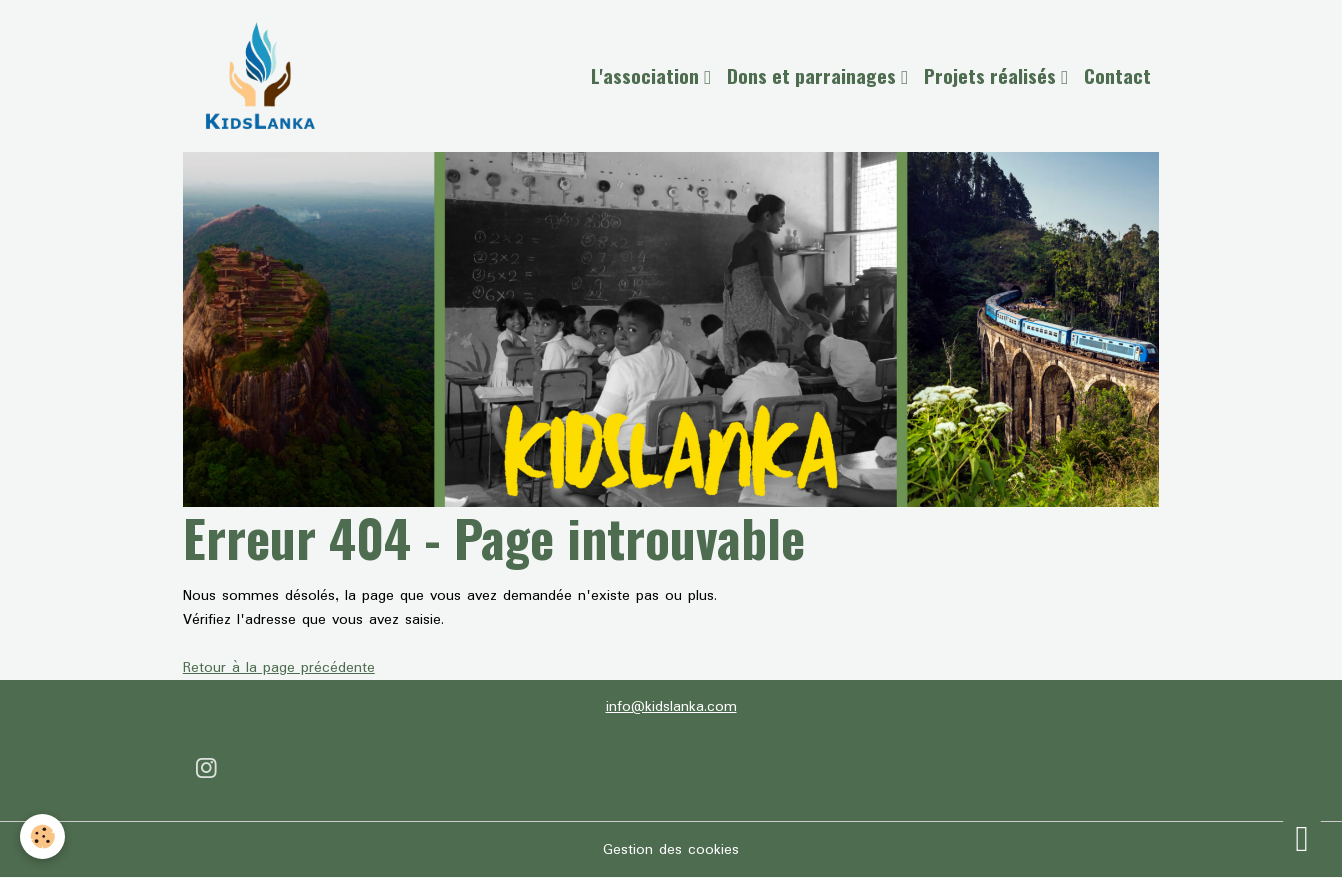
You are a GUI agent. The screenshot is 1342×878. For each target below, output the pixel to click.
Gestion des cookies (671, 850)
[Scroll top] (1302, 838)
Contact (1117, 75)
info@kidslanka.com (671, 707)
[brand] (263, 76)
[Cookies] (42, 836)
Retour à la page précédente (279, 668)
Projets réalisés (992, 75)
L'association (647, 75)
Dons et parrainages (814, 75)
